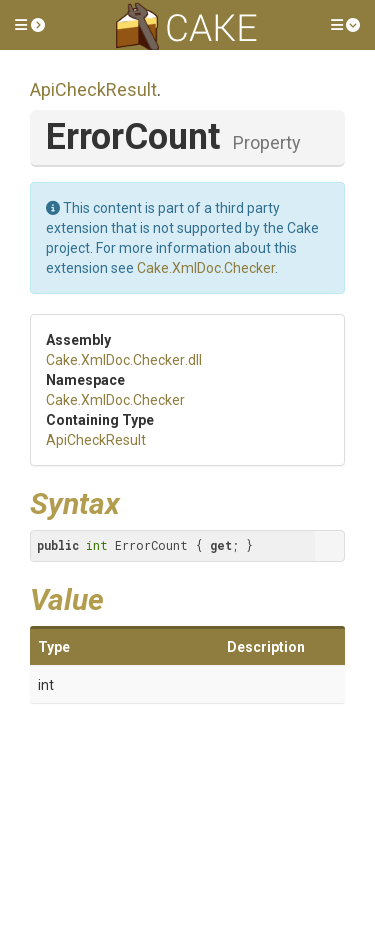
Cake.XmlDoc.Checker (206, 268)
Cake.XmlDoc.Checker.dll (124, 360)
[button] (30, 25)
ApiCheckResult (93, 89)
